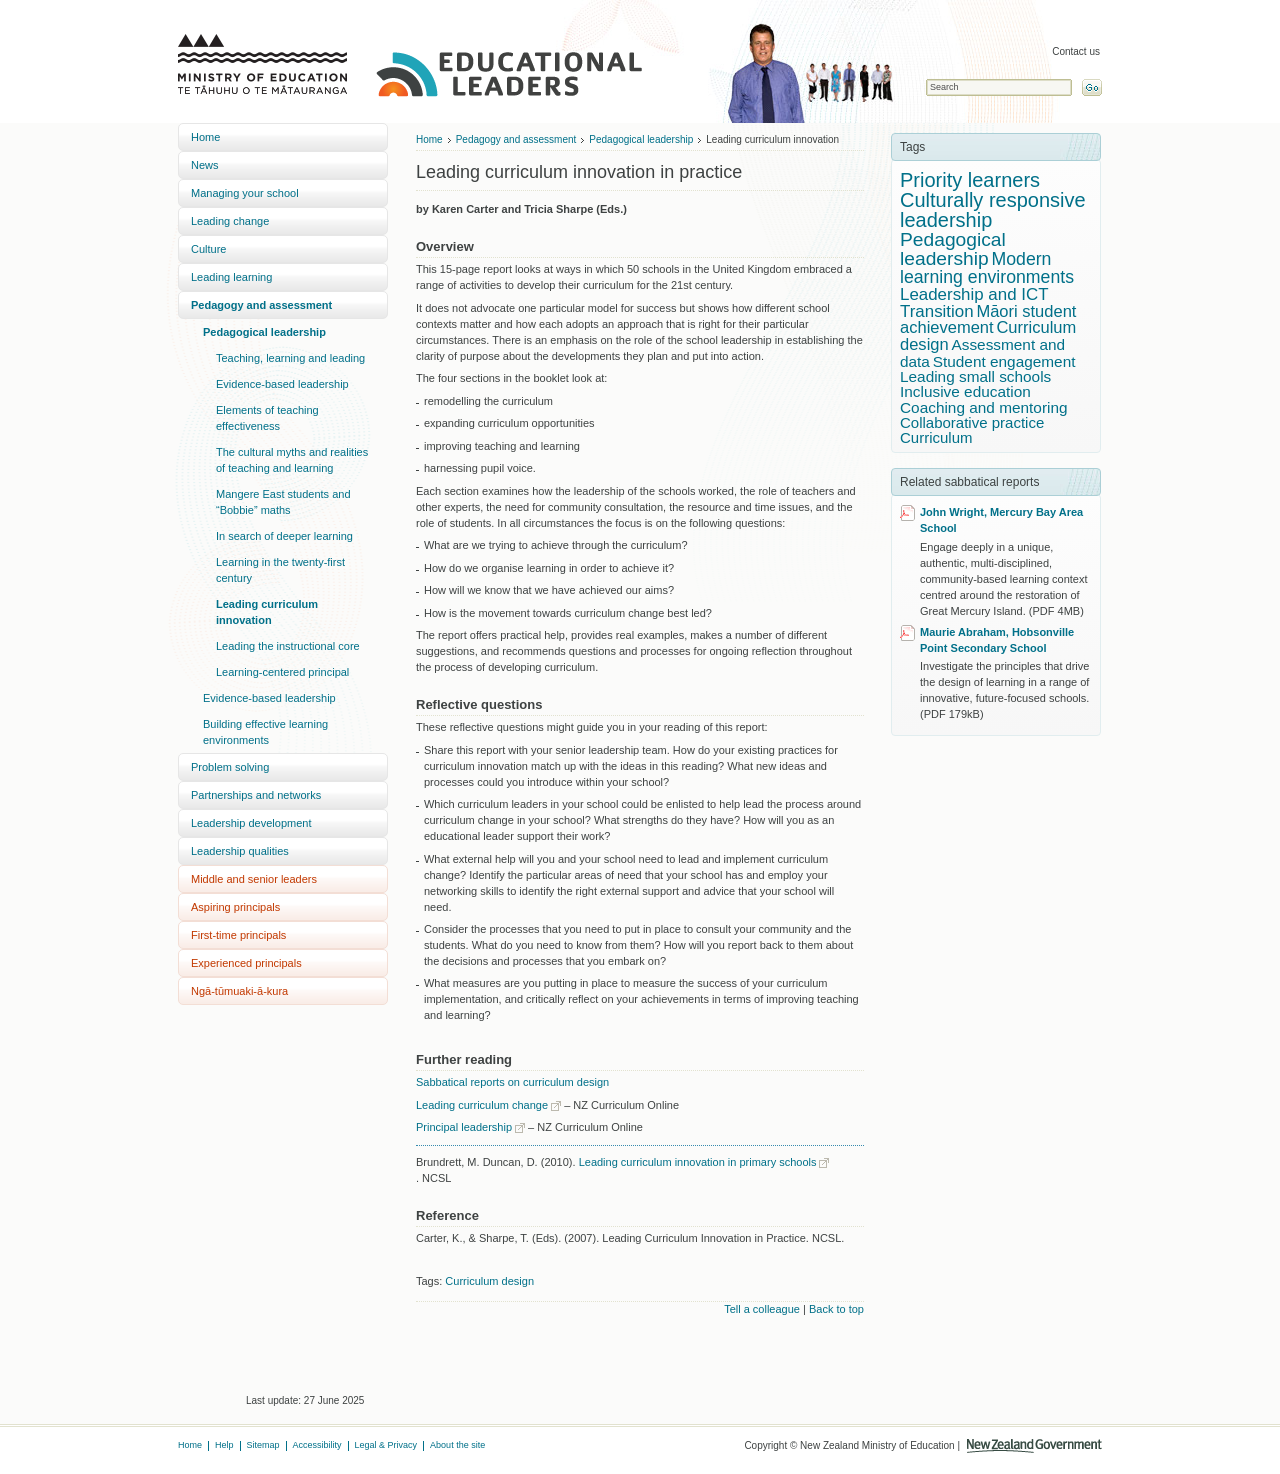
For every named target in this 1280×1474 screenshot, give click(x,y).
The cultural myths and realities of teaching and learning (292, 460)
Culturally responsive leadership (993, 210)
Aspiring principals (235, 907)
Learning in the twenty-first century (280, 570)
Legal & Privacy (386, 1445)
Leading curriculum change (482, 1105)
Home (205, 137)
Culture (208, 249)
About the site (457, 1445)
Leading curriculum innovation (267, 612)
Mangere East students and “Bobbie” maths (283, 502)
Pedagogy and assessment (261, 305)
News (205, 165)
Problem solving (230, 767)
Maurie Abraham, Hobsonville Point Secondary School (997, 640)
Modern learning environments (987, 268)
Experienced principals (246, 963)
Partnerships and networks (256, 795)
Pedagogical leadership (264, 332)
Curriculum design (489, 1281)
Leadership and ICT (974, 294)
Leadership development (251, 823)
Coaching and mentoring (984, 407)
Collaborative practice (972, 422)
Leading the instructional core (288, 646)
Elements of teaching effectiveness (267, 418)
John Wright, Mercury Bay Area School (1001, 520)
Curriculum (936, 437)
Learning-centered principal (282, 672)
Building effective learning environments (265, 732)
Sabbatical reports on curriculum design (512, 1082)
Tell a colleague (762, 1309)
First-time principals (238, 935)
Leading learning (231, 277)
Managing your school (245, 193)
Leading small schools (975, 376)
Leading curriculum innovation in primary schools (698, 1162)
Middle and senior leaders (254, 879)
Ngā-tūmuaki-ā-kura (239, 991)
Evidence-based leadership (282, 384)
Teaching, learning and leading (290, 358)
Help (224, 1445)
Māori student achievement (988, 320)
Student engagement (1004, 361)
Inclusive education (965, 391)
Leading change (230, 221)
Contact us (1076, 51)
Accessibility (317, 1445)
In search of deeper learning (284, 536)
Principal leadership (464, 1127)
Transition (937, 311)
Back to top (836, 1309)
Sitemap (263, 1445)
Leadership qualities (240, 851)
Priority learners (970, 180)
